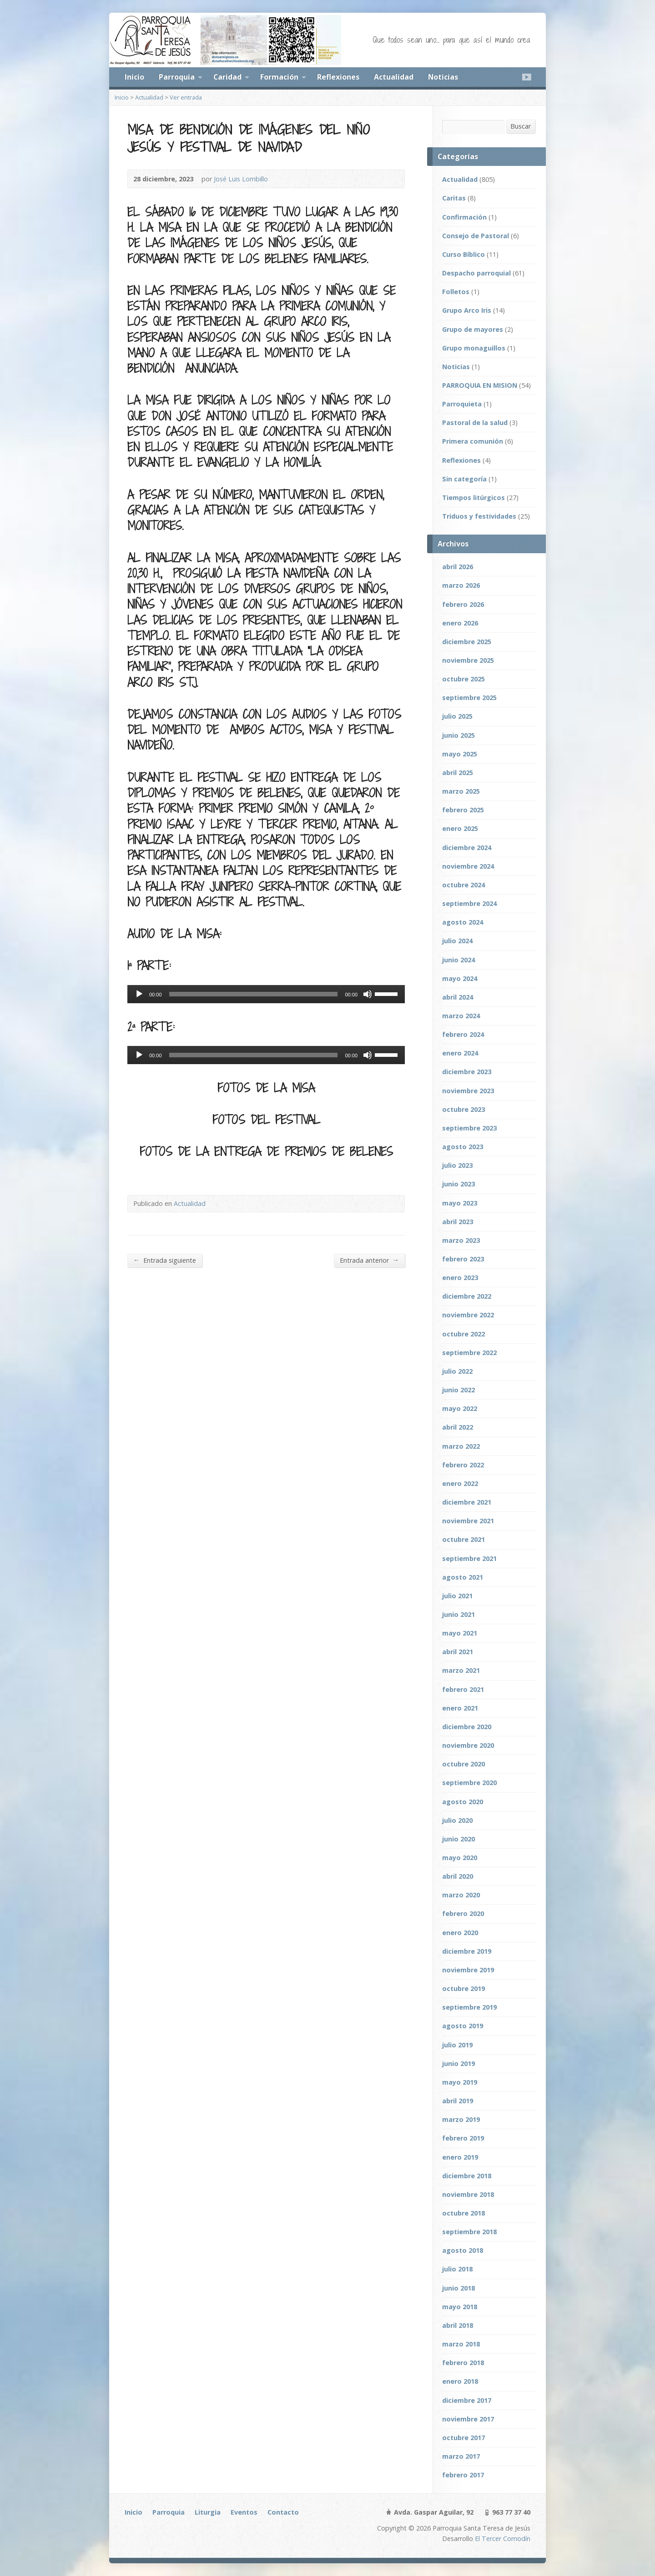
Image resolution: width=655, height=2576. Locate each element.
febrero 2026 (463, 604)
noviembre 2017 (468, 2419)
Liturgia (208, 2512)
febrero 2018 (463, 2362)
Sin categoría (464, 479)
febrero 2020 (463, 1913)
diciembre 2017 (466, 2400)
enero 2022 (460, 1483)
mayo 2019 (459, 2082)
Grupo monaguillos (473, 348)
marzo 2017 (461, 2456)
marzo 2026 (461, 585)
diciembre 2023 (466, 1071)
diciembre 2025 (466, 641)
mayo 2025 (459, 754)
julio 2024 (457, 940)
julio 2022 (457, 1371)
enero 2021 (460, 1708)
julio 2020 (457, 1820)
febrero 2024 (463, 1034)
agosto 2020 (462, 1801)
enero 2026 (460, 623)
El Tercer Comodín (502, 2538)
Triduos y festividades (479, 516)
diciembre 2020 (466, 1726)
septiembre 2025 (469, 697)
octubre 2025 (463, 679)
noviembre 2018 (468, 2194)
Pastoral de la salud (475, 422)
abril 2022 (457, 1427)
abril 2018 (457, 2325)
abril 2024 (457, 997)
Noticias (443, 77)
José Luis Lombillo (241, 179)
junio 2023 (458, 1184)
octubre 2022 (463, 1334)
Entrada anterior (369, 1260)
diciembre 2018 (466, 2175)
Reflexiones (338, 77)
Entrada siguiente (164, 1260)
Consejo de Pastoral (475, 235)
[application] (266, 994)
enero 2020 (460, 1932)
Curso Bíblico (463, 254)
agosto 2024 (462, 922)
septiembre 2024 (469, 903)
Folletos (455, 291)
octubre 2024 (463, 884)
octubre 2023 (463, 1109)
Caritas (454, 198)
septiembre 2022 (469, 1352)
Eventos (244, 2512)
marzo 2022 (461, 1446)
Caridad (227, 77)
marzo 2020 (461, 1895)
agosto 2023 (462, 1146)
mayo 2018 (459, 2306)
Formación (279, 77)
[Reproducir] (139, 994)
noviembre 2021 (468, 1520)
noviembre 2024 (468, 866)
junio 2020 (458, 1839)
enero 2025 (460, 828)
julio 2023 (457, 1165)
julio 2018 (457, 2269)
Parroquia (177, 77)
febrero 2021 (463, 1689)
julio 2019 (457, 2045)
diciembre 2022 (466, 1296)
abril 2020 (457, 1876)
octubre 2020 (463, 1764)
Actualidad (393, 77)
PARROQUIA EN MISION (479, 385)
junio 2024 (458, 959)
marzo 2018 (461, 2344)
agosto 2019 (462, 2025)
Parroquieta (462, 404)
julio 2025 (457, 716)
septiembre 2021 (469, 1558)
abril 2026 (457, 566)
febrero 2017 (463, 2475)
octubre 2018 (463, 2213)
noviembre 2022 (468, 1315)
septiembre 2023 (469, 1128)
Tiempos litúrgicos (473, 497)
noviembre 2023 (468, 1090)
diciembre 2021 (466, 1502)
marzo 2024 (461, 1015)
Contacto (283, 2512)
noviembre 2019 (468, 1970)
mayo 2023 (459, 1203)
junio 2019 (458, 2063)
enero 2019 (460, 2157)
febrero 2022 (463, 1465)
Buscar (520, 126)
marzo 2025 (461, 791)
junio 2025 (458, 735)
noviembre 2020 (468, 1745)
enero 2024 (460, 1053)
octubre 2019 (463, 1988)
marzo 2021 (461, 1670)
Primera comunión (472, 441)
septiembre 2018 (469, 2231)
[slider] (253, 994)
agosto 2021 (462, 1577)
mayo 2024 (459, 978)
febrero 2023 (463, 1259)
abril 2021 (457, 1651)
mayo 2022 (459, 1408)
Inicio (134, 77)
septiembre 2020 (469, 1782)
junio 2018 (458, 2288)
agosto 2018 (462, 2250)
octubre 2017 (463, 2437)
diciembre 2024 (466, 847)
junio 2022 (458, 1390)
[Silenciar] (367, 994)
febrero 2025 (463, 809)
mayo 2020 (459, 1857)
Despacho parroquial (476, 273)
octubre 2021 (463, 1539)
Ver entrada (186, 97)
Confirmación (464, 217)
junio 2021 (458, 1614)
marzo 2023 (461, 1240)
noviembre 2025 (468, 660)
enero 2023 (460, 1277)
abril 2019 (457, 2100)
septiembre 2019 (469, 2007)
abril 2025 (457, 772)
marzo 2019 (461, 2119)
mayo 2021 (459, 1633)
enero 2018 (460, 2381)
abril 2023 (457, 1221)
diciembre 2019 (466, 1951)
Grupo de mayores (472, 329)
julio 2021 (457, 1595)
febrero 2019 (463, 2138)
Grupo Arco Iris (466, 310)
